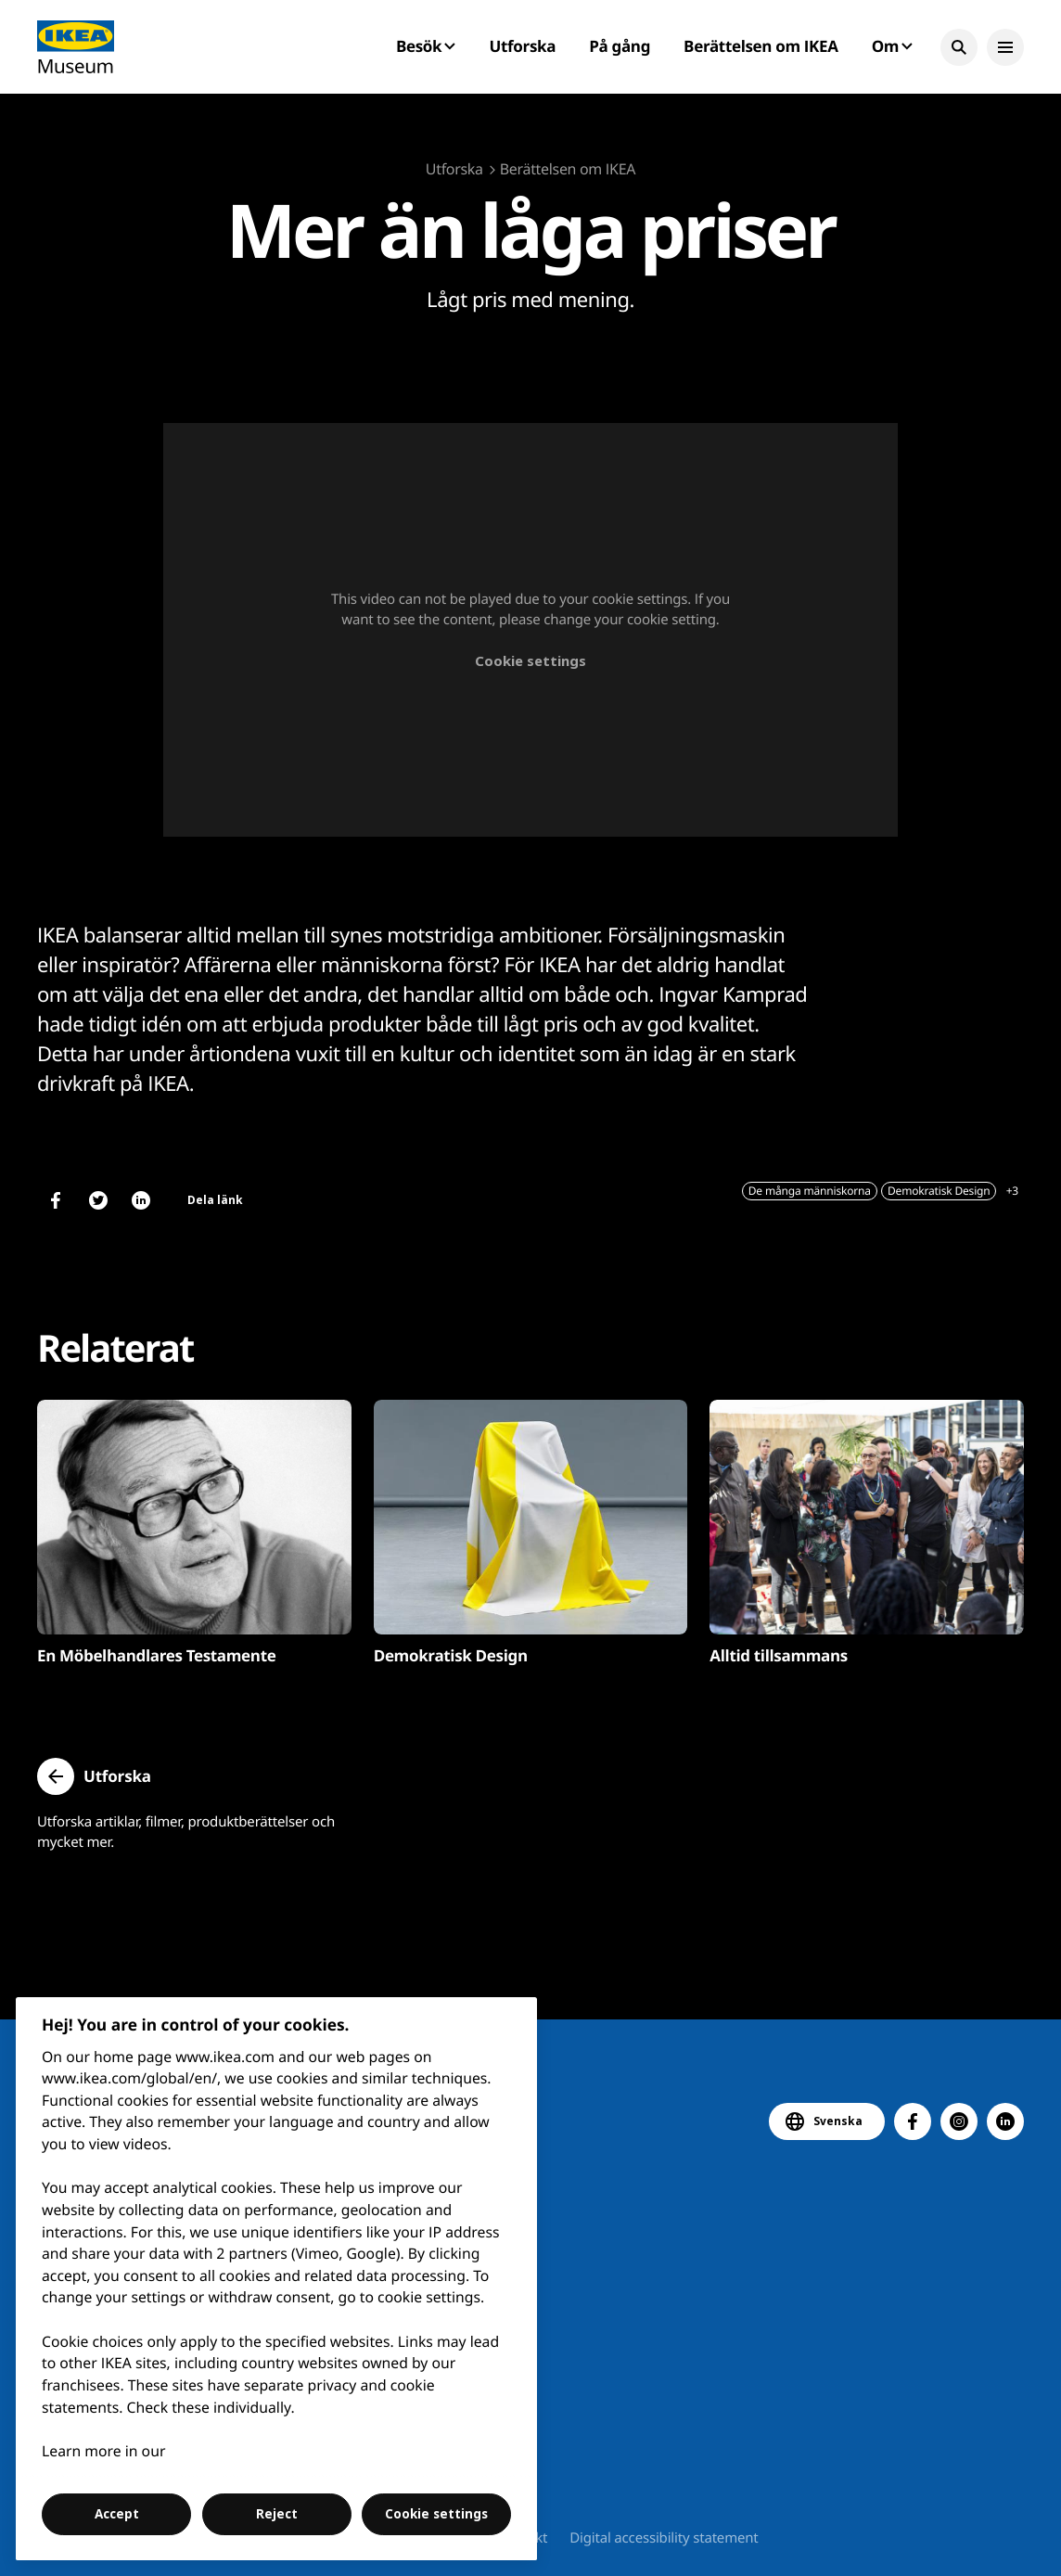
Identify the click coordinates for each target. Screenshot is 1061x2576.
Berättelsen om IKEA (761, 46)
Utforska (523, 46)
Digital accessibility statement (663, 2538)
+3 (1012, 1190)
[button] (959, 47)
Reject (277, 2514)
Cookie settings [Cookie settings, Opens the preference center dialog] (436, 2514)
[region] (277, 2278)
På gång (619, 46)
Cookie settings (530, 660)
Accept (117, 2514)
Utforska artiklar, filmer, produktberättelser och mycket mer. (186, 1832)
